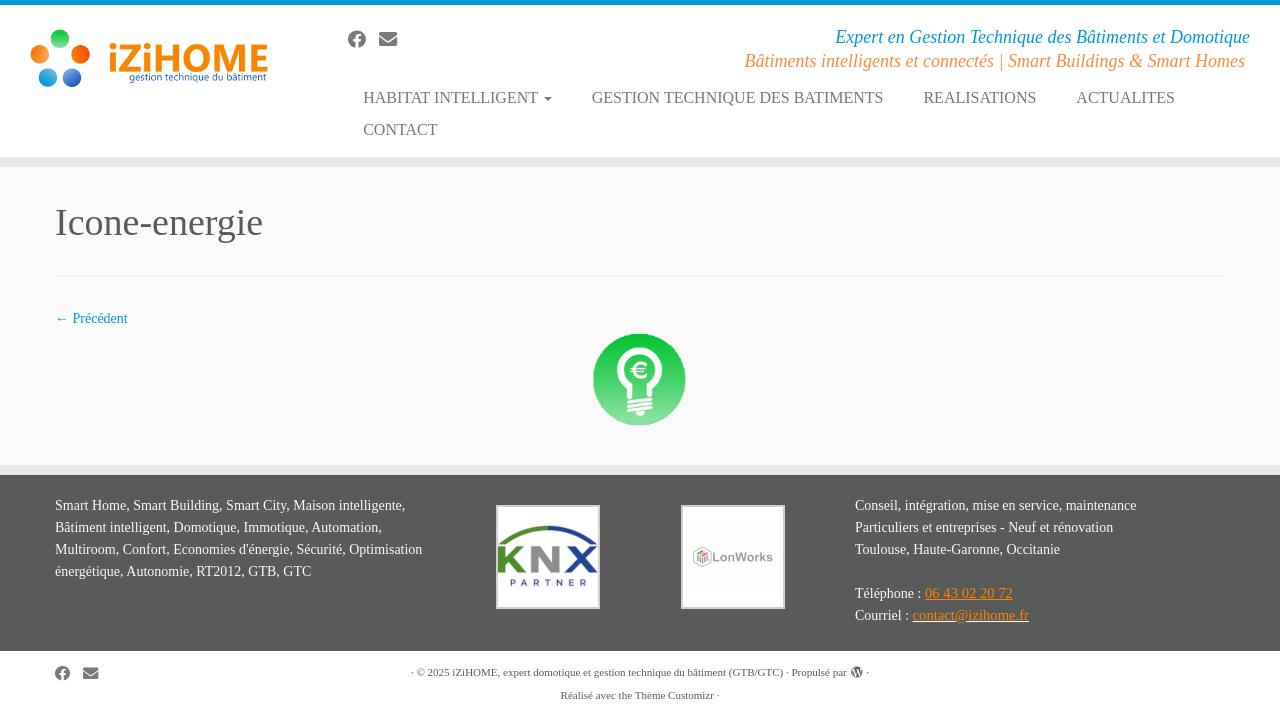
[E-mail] (394, 40)
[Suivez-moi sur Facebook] (363, 40)
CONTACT (400, 129)
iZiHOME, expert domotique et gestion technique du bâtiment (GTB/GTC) (617, 672)
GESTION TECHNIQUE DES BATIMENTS (738, 97)
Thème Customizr (674, 695)
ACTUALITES (1125, 97)
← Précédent (91, 318)
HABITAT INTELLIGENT (457, 97)
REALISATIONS (979, 97)
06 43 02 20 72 (969, 593)
